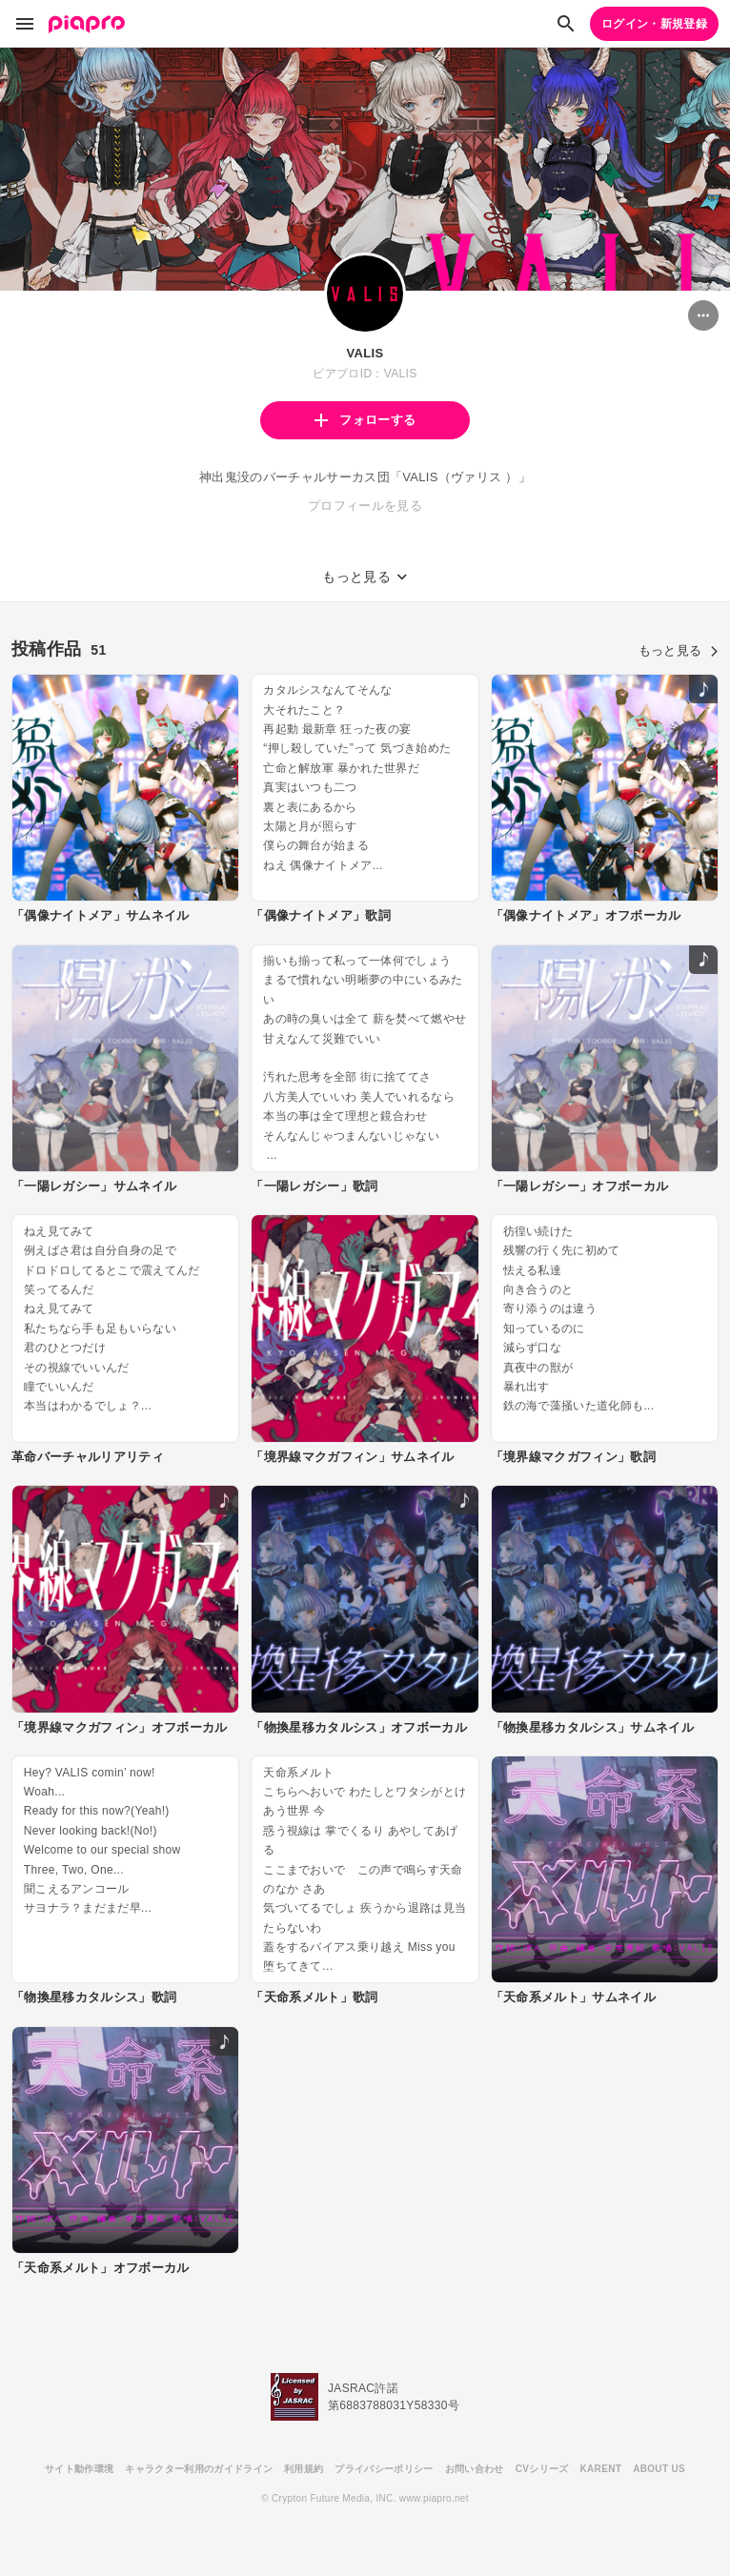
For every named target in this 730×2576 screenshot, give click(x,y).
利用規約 (303, 2469)
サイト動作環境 (79, 2469)
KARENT (601, 2469)
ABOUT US (659, 2469)
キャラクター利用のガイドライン (199, 2469)
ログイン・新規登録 (654, 23)
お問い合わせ (474, 2469)
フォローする (365, 420)
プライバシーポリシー (384, 2469)
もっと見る (679, 650)
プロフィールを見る (365, 505)
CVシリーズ (542, 2469)
